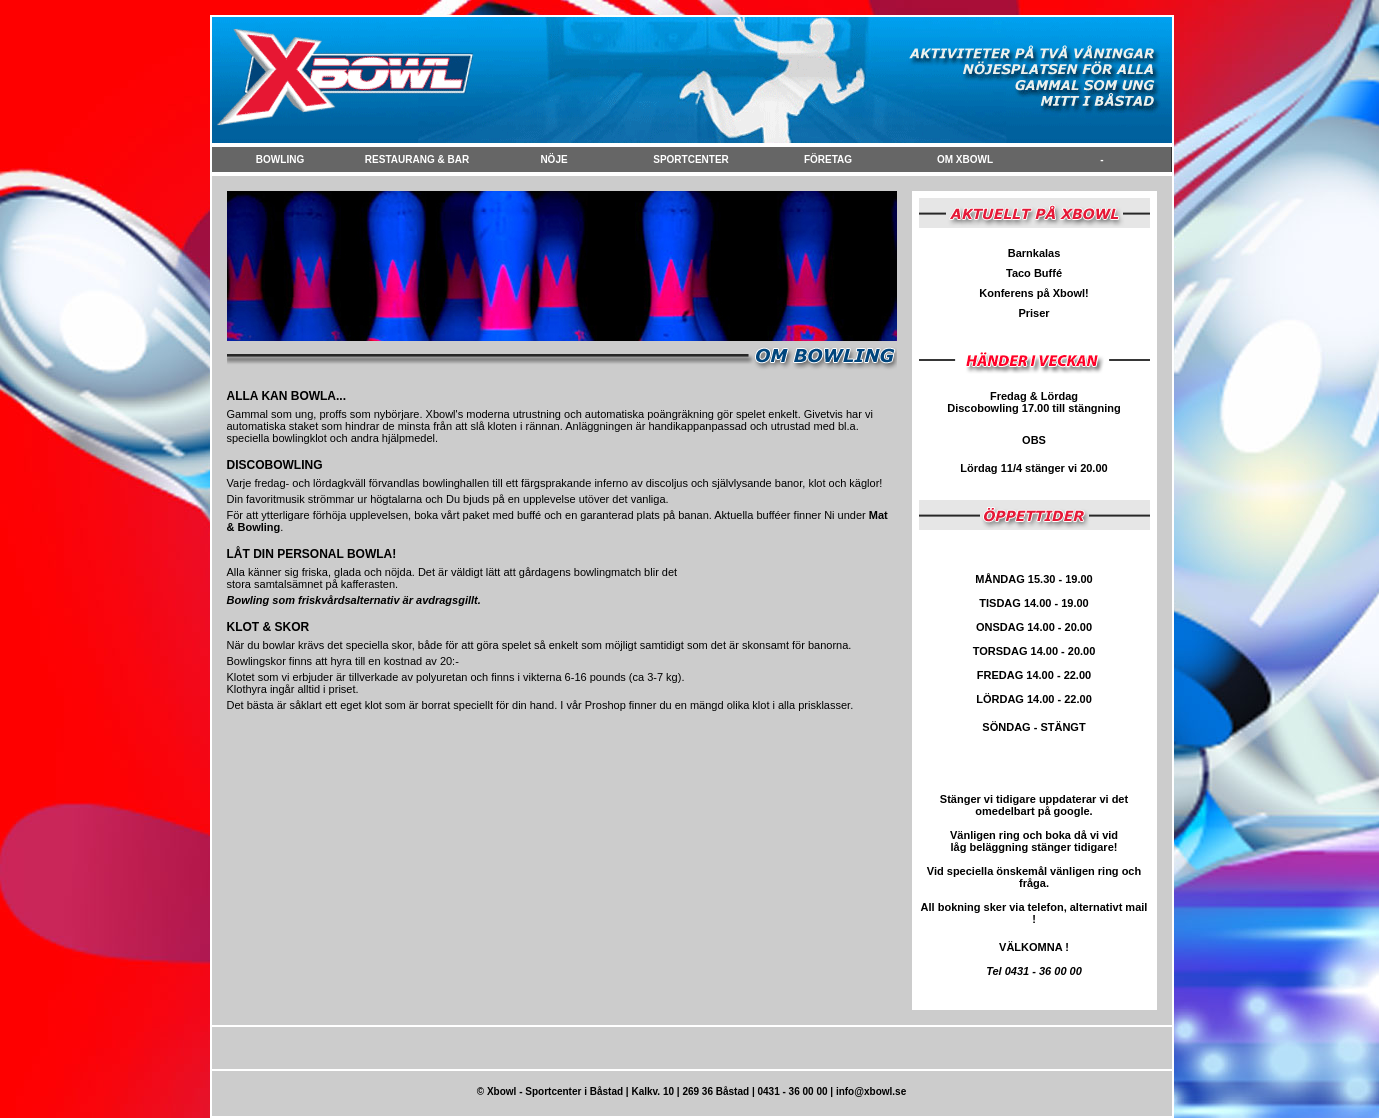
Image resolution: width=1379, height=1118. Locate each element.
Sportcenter (691, 159)
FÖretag (828, 159)
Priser (1033, 313)
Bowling (280, 159)
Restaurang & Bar (417, 159)
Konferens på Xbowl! (1033, 293)
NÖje (553, 159)
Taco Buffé (1034, 273)
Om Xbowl (965, 159)
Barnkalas (1034, 253)
